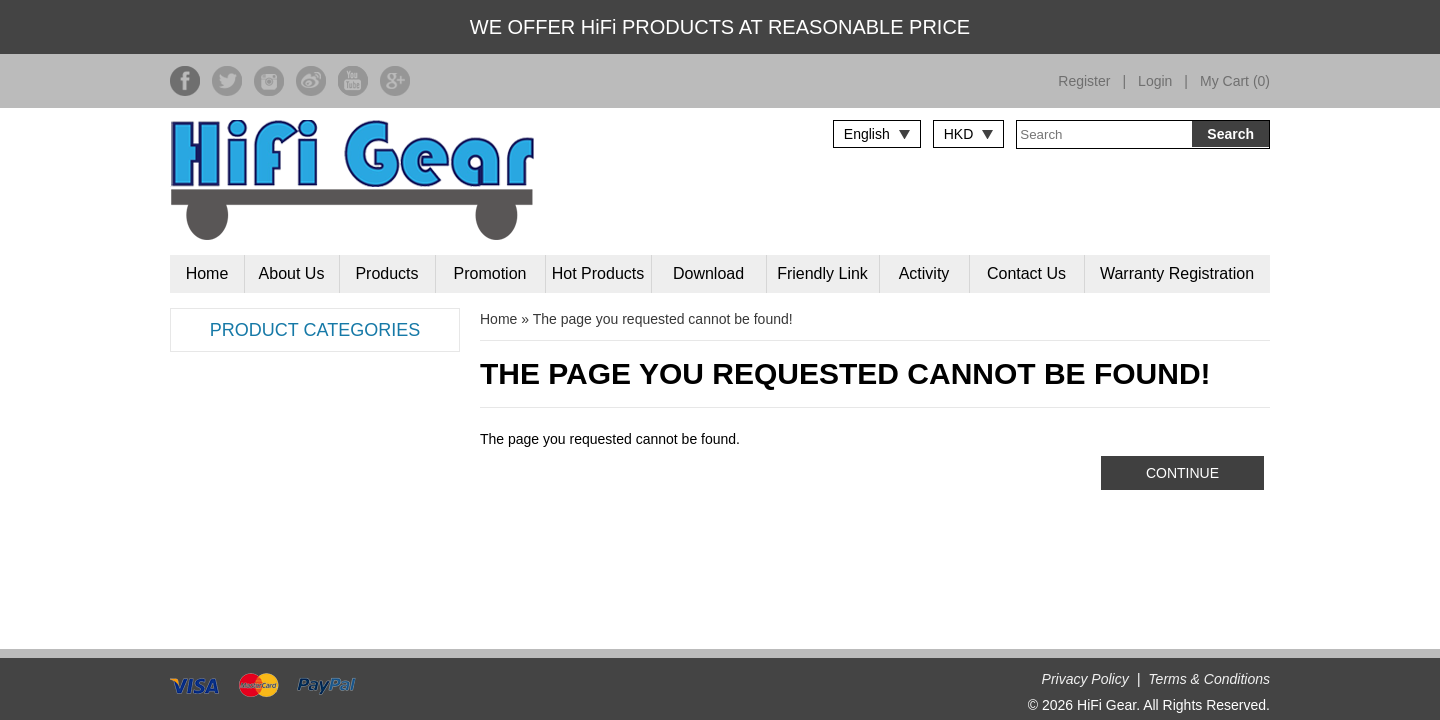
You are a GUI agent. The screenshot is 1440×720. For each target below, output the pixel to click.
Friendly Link (822, 273)
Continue (1182, 473)
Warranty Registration (1177, 273)
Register (1084, 81)
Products (386, 273)
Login (1155, 81)
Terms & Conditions (1209, 679)
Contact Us (1026, 273)
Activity (924, 273)
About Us (292, 273)
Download (708, 273)
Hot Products (598, 273)
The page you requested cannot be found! (663, 319)
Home (207, 273)
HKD (959, 134)
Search (1230, 134)
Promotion (490, 273)
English (867, 134)
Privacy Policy (1085, 679)
